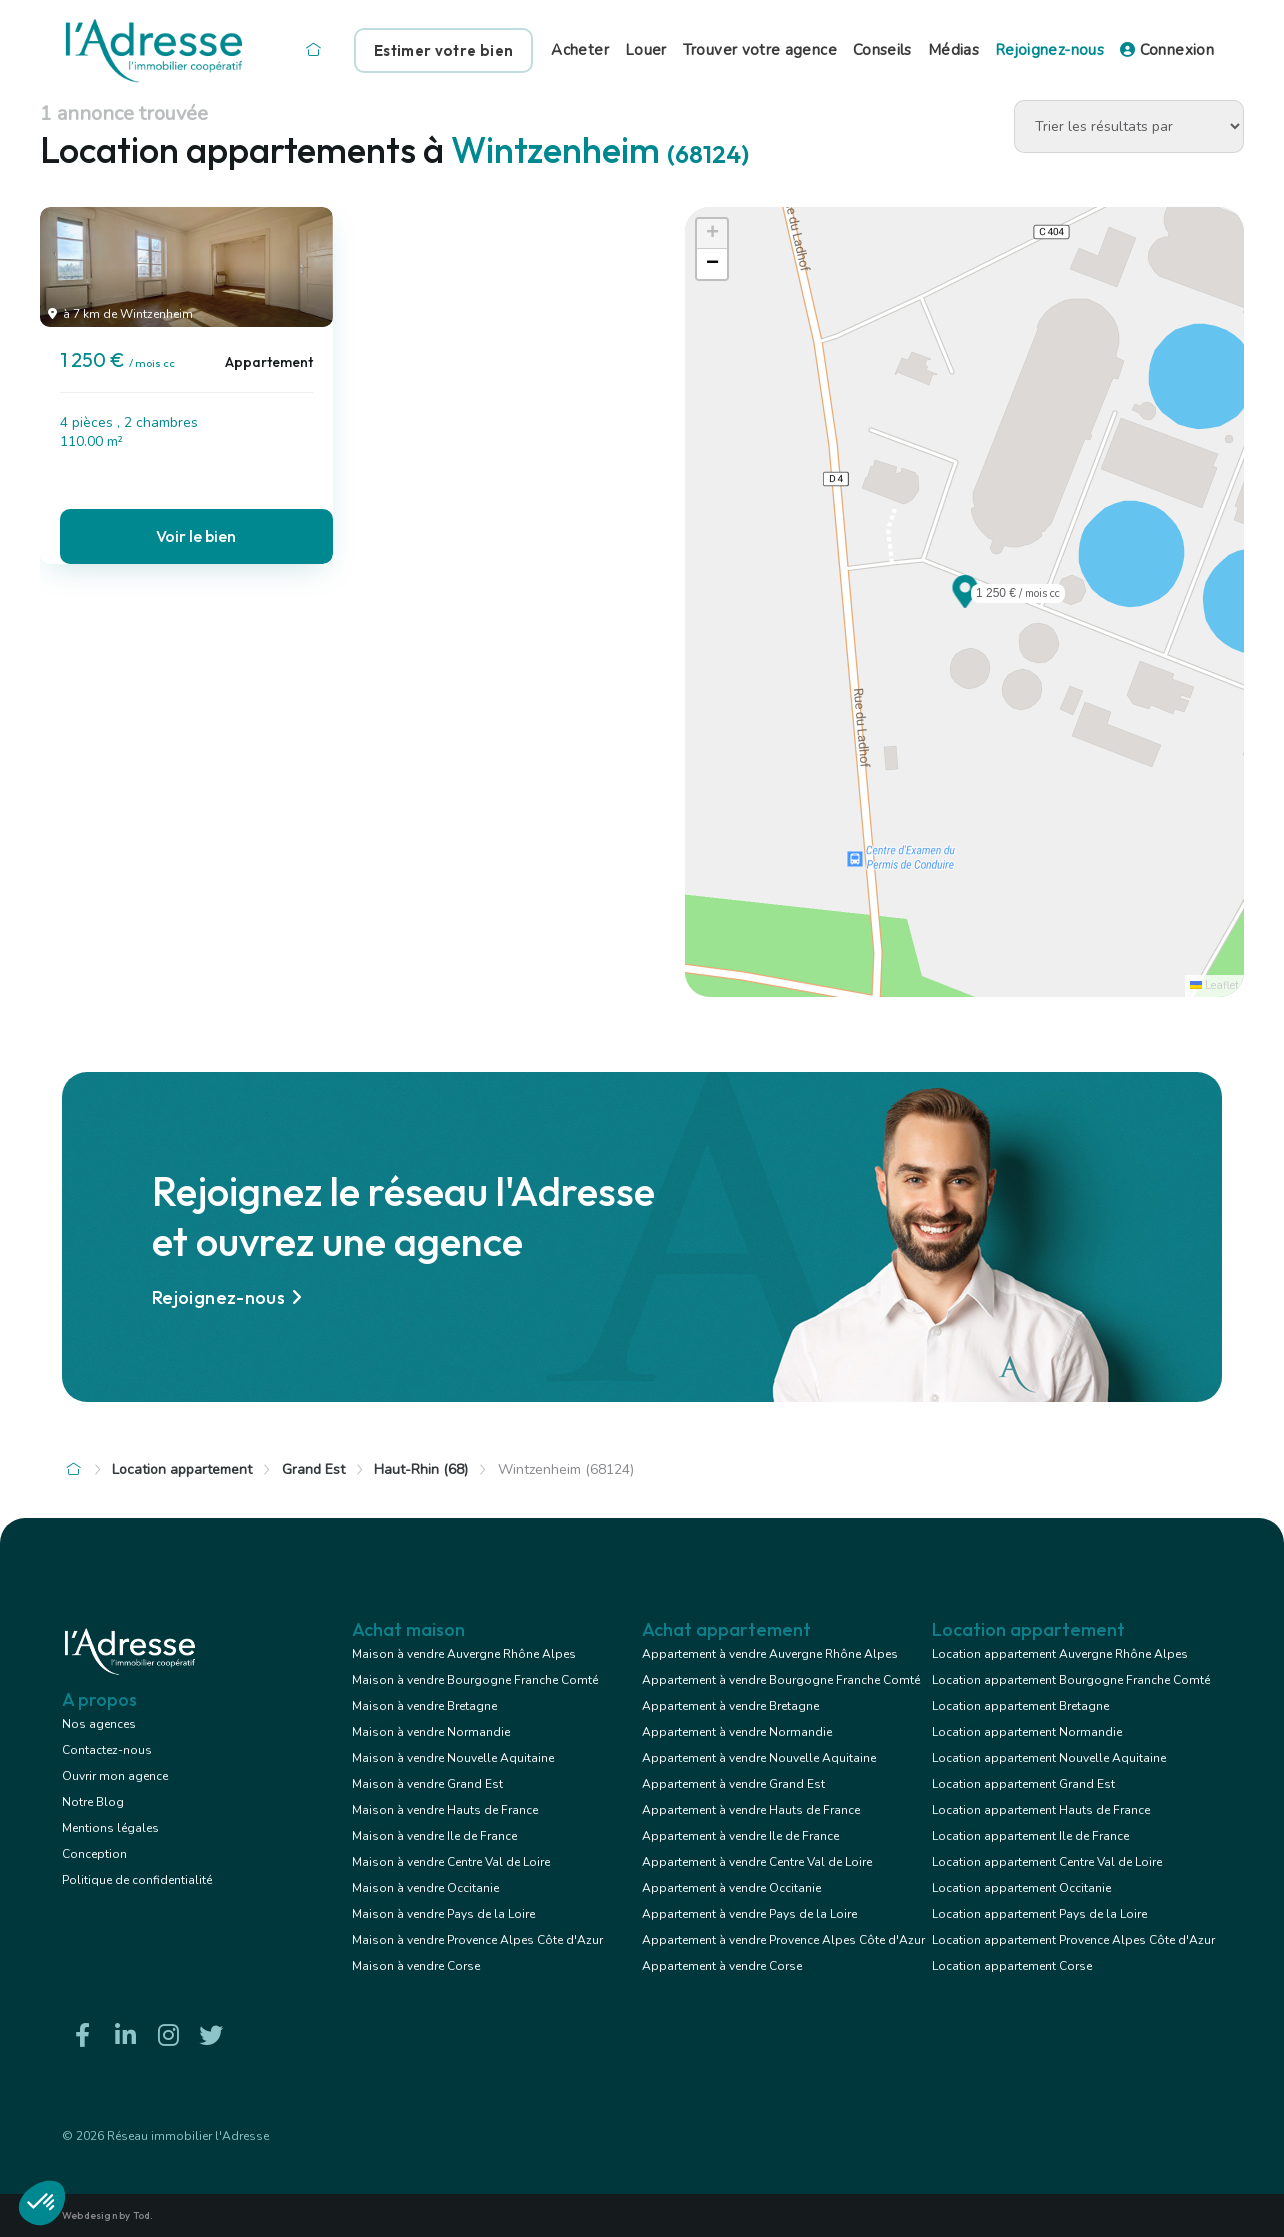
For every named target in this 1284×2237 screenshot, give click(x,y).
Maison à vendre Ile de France (434, 1836)
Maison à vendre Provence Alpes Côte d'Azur (477, 1940)
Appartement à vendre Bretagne (730, 1706)
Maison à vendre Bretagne (424, 1706)
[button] (965, 602)
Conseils (882, 50)
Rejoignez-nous (1049, 50)
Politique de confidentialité (137, 1880)
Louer (646, 50)
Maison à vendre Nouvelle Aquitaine (453, 1758)
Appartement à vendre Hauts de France (751, 1810)
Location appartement (182, 1469)
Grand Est (313, 1469)
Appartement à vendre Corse (722, 1966)
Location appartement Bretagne (1020, 1706)
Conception (94, 1854)
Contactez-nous (107, 1750)
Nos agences (99, 1724)
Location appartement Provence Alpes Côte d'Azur (1073, 1940)
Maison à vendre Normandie (431, 1732)
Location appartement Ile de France (1030, 1836)
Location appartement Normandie (1027, 1732)
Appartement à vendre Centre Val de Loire (757, 1862)
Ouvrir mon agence (115, 1776)
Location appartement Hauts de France (1041, 1810)
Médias (953, 50)
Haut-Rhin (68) (421, 1469)
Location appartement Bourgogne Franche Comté (1071, 1680)
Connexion (1167, 50)
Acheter (580, 50)
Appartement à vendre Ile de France (740, 1836)
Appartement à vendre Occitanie (731, 1888)
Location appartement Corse (1012, 1966)
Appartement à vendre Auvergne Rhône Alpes (770, 1654)
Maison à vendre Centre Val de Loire (451, 1862)
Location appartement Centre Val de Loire (1047, 1862)
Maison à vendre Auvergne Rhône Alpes (464, 1654)
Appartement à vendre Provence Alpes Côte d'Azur (783, 1940)
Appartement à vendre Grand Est (733, 1784)
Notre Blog (93, 1802)
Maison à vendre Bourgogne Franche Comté (475, 1680)
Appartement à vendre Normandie (737, 1732)
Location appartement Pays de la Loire (1039, 1914)
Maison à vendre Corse (416, 1966)
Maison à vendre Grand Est (427, 1784)
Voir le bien (196, 536)
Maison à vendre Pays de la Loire (443, 1914)
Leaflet (1214, 985)
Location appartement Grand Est (1023, 1784)
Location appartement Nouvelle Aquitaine (1049, 1758)
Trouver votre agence (760, 50)
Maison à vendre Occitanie (425, 1888)
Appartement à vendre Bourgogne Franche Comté (781, 1680)
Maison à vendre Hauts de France (445, 1810)
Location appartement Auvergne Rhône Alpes (1060, 1654)
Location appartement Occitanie (1021, 1888)
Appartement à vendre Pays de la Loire (749, 1914)
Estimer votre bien (443, 50)
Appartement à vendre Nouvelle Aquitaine (759, 1758)
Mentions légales (110, 1828)
